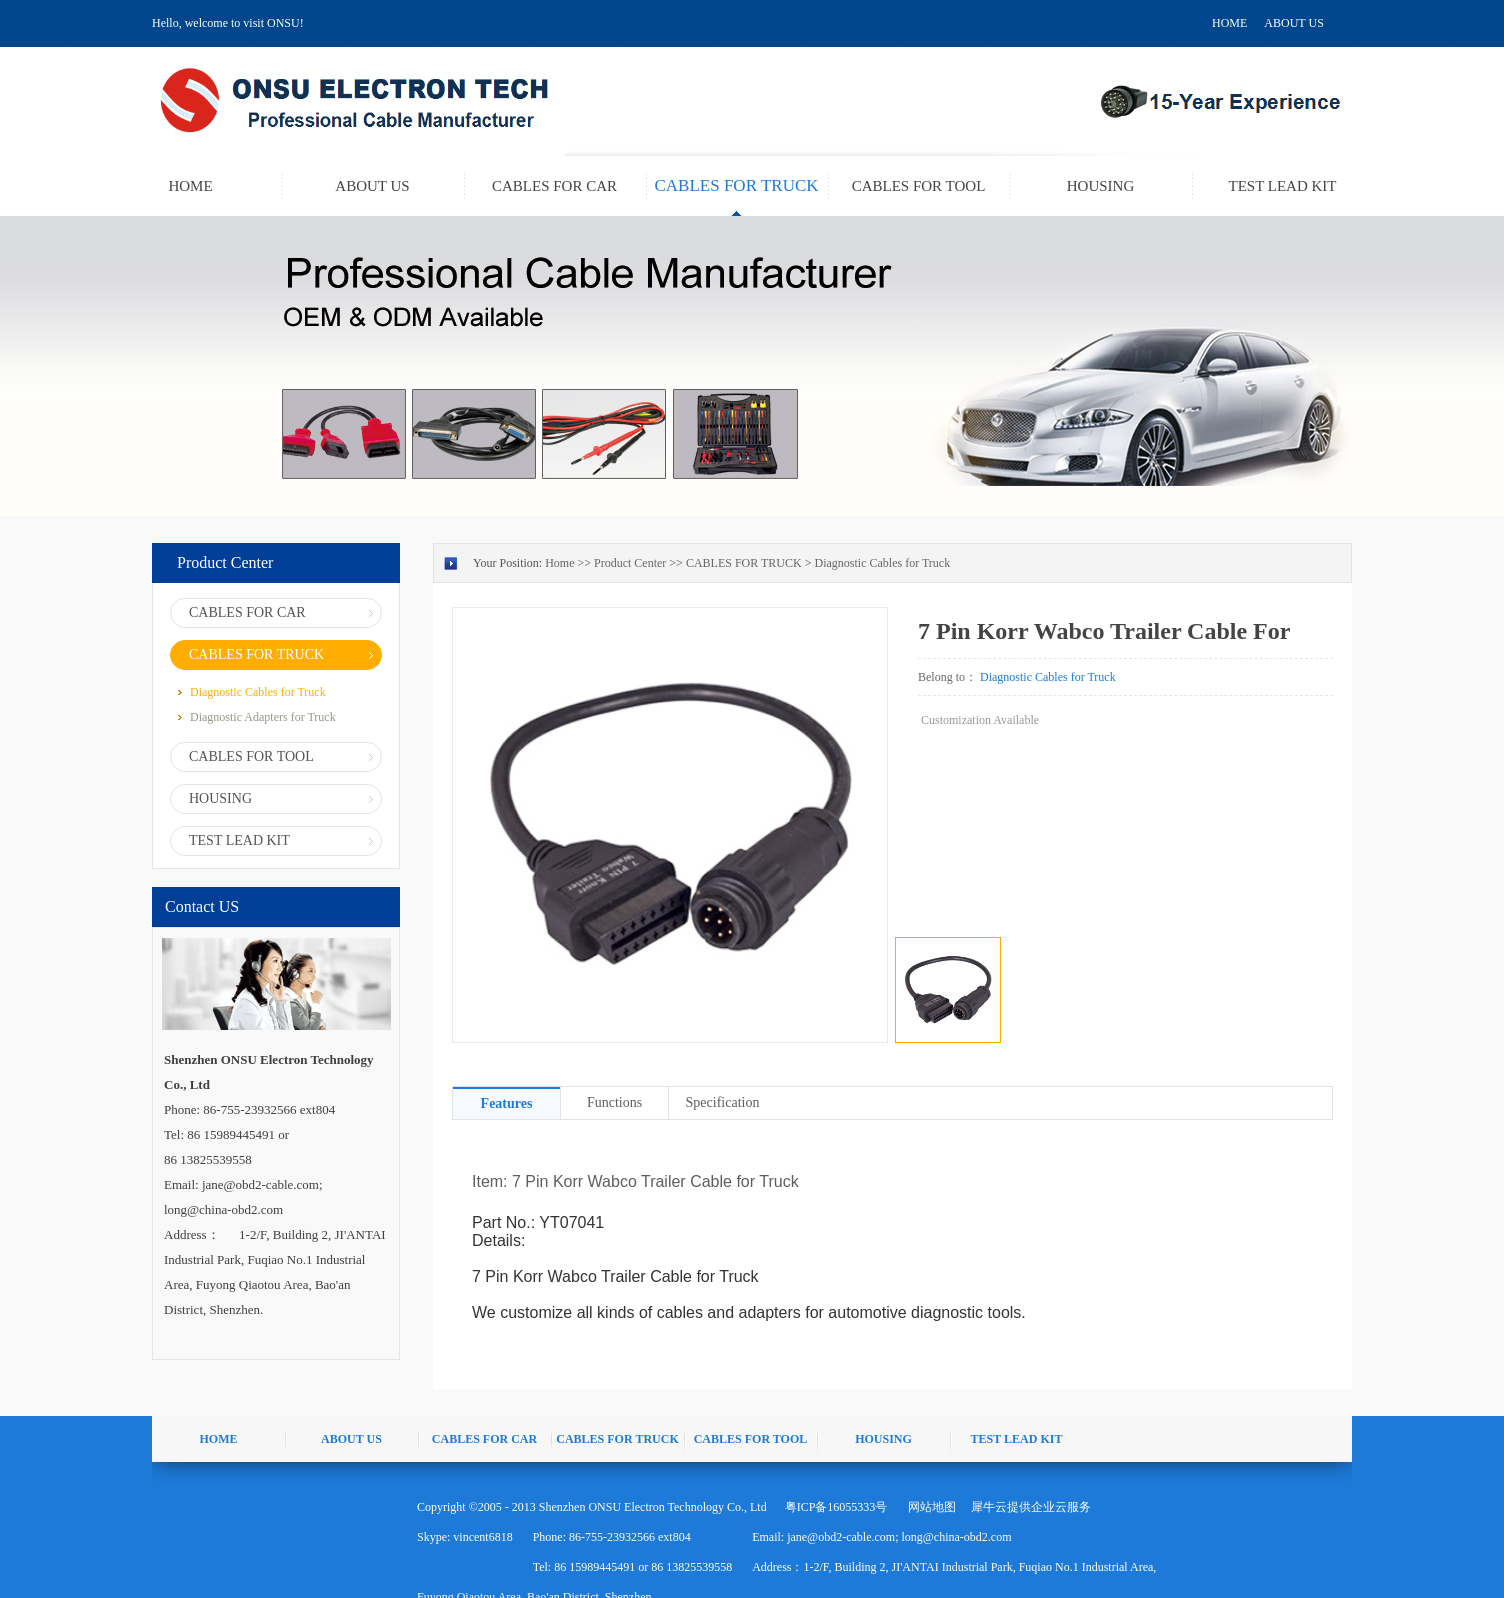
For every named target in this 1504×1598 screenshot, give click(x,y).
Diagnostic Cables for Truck (882, 563)
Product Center (630, 563)
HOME (1229, 23)
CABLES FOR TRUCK (744, 563)
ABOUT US (1293, 23)
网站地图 (929, 1507)
